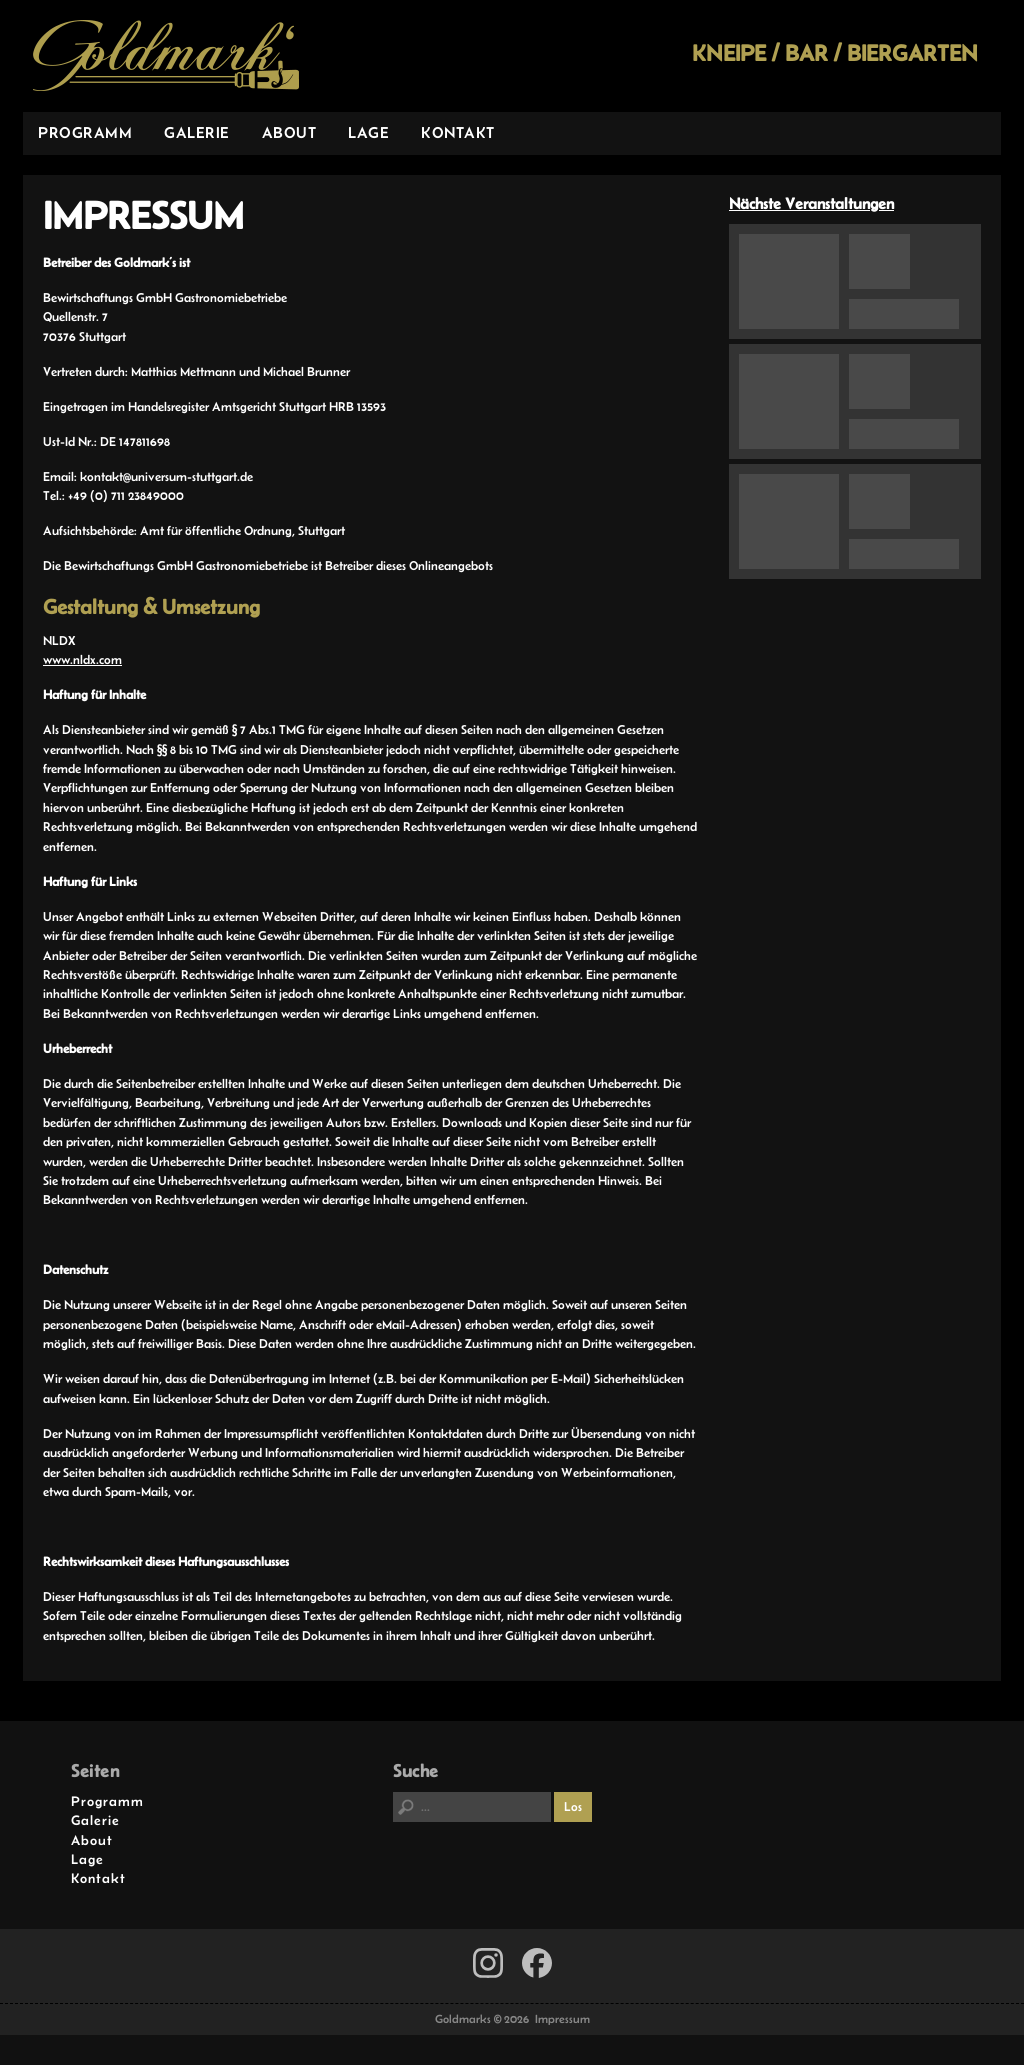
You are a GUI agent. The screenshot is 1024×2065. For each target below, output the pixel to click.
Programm (85, 132)
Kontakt (458, 132)
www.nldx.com (82, 659)
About (289, 132)
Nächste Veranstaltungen (811, 203)
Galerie (197, 132)
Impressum (562, 2019)
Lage (368, 132)
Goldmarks (166, 56)
